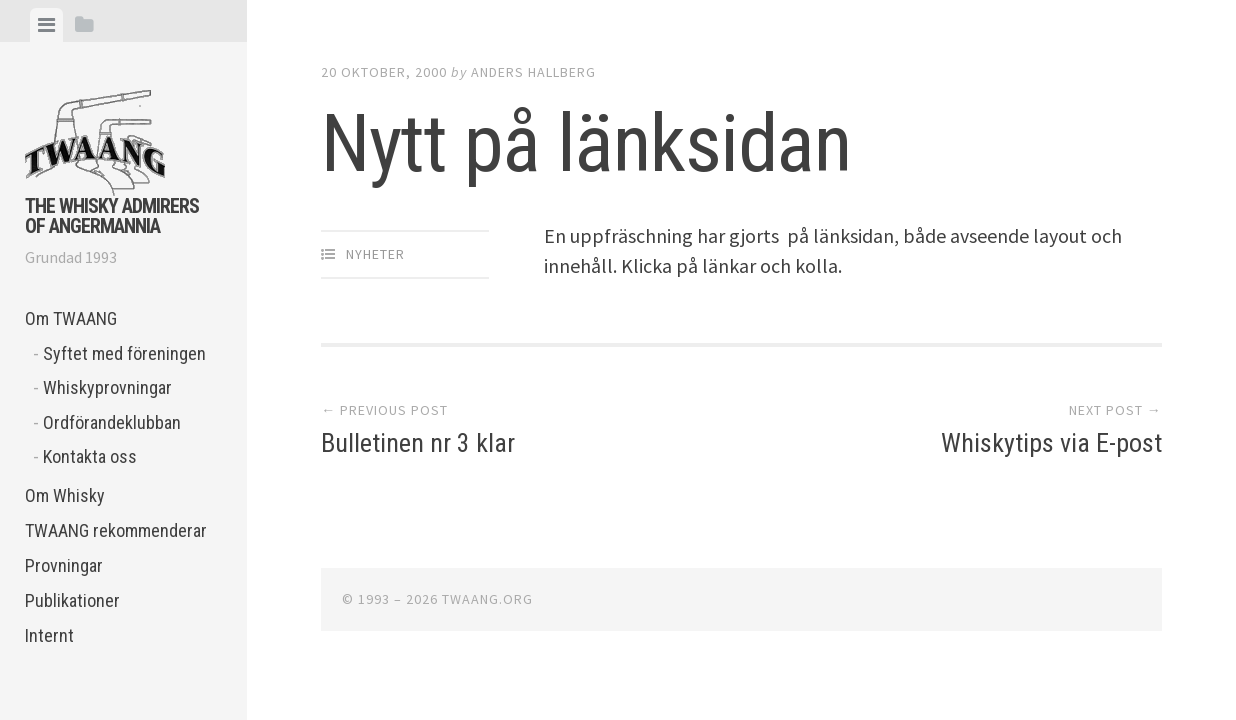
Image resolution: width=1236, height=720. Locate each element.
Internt (49, 635)
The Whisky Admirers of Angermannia (112, 216)
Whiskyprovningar (107, 387)
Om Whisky (65, 495)
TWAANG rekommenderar (116, 530)
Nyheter (375, 254)
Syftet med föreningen (124, 353)
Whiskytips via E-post (1051, 443)
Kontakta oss (90, 456)
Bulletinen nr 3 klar (418, 443)
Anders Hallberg (533, 72)
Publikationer (72, 600)
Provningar (64, 565)
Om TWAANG (71, 318)
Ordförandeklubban (112, 422)
